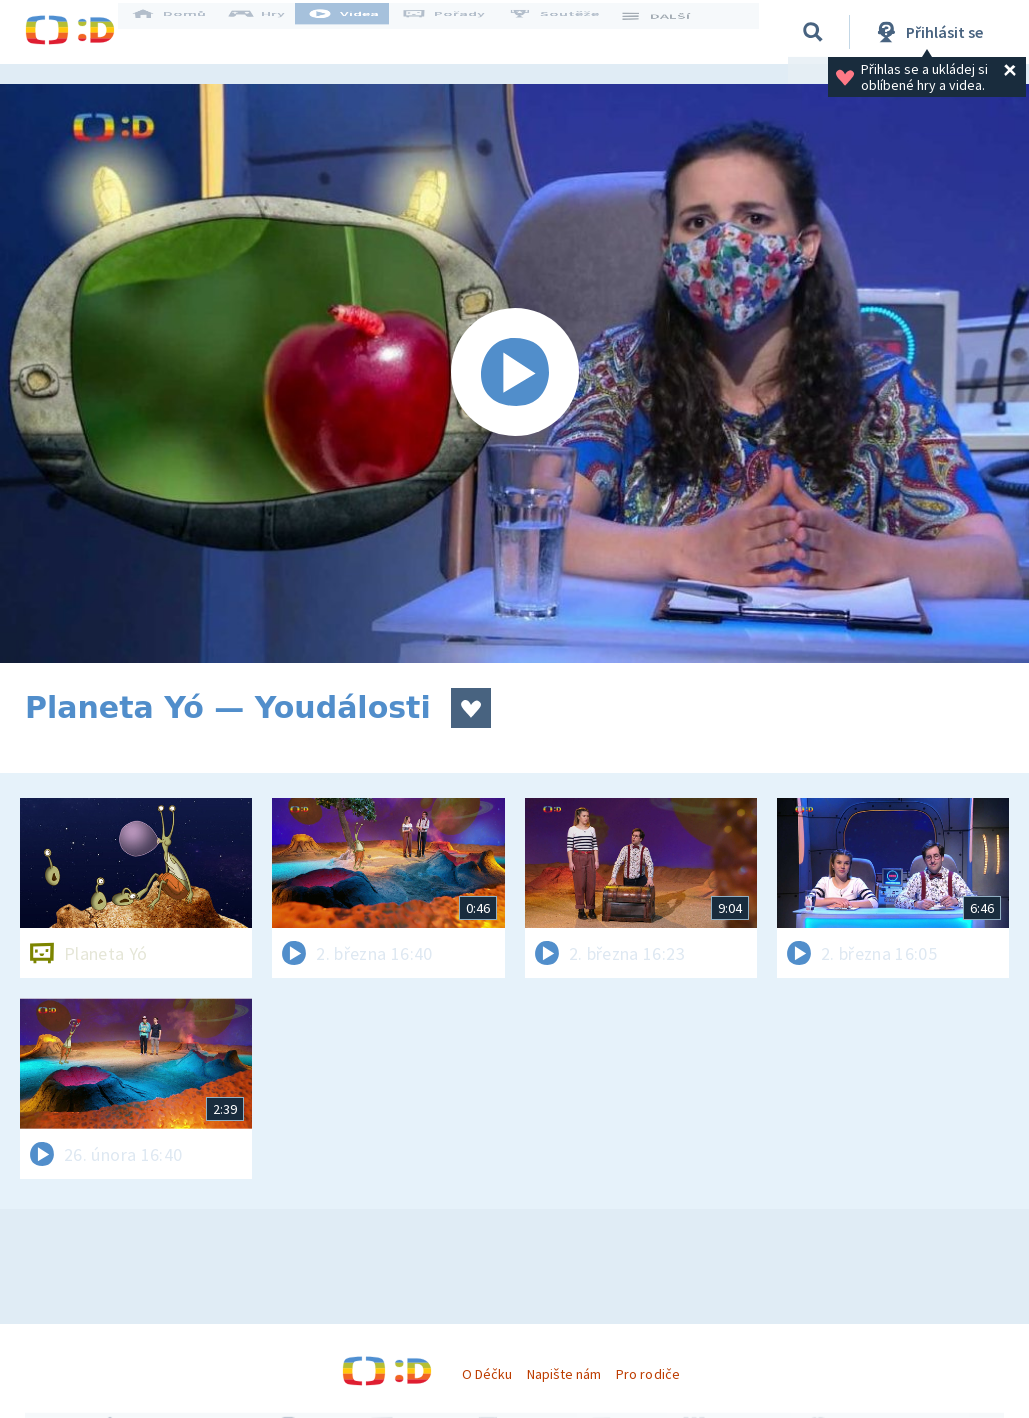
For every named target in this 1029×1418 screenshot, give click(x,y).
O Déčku (487, 1374)
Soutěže (571, 32)
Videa (361, 32)
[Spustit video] (514, 373)
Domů (186, 32)
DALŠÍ (671, 32)
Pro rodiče (647, 1374)
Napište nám (564, 1374)
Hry (274, 32)
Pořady (461, 32)
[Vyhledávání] (814, 32)
